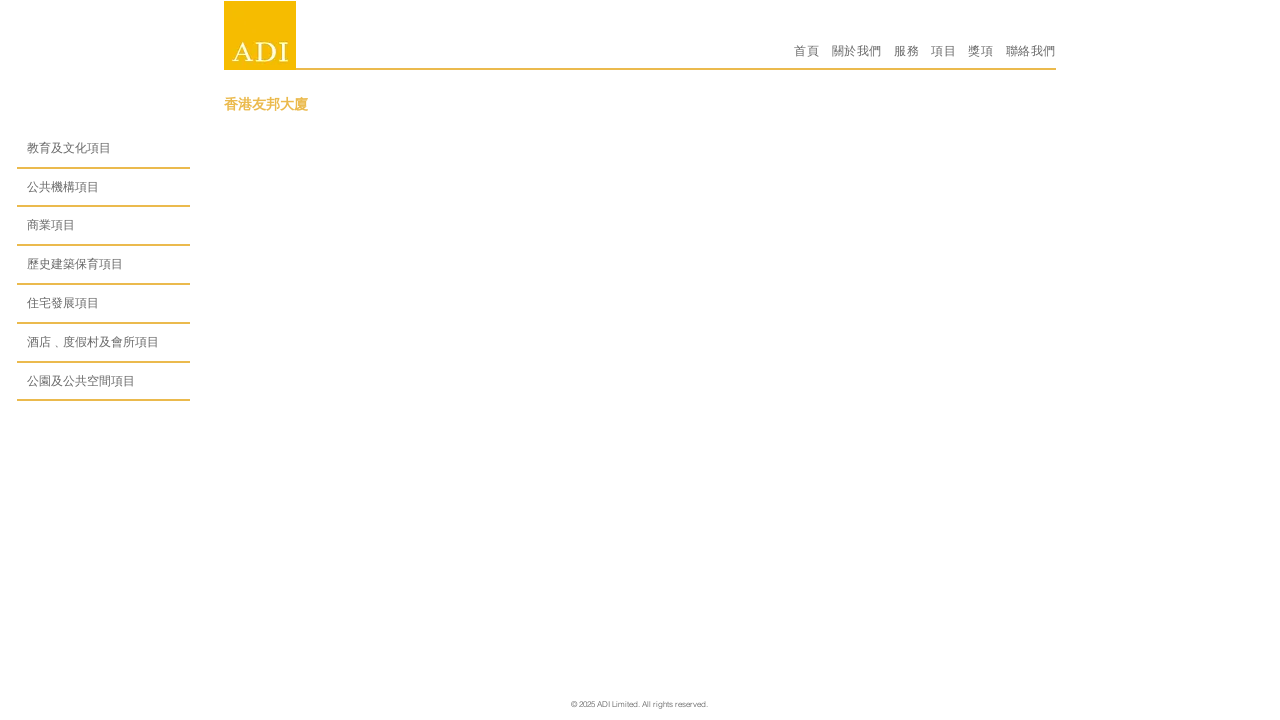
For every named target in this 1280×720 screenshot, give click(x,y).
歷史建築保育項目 (75, 263)
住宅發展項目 (63, 302)
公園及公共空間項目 (81, 380)
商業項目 (51, 224)
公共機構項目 (63, 186)
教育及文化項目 (69, 147)
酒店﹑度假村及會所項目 (93, 341)
